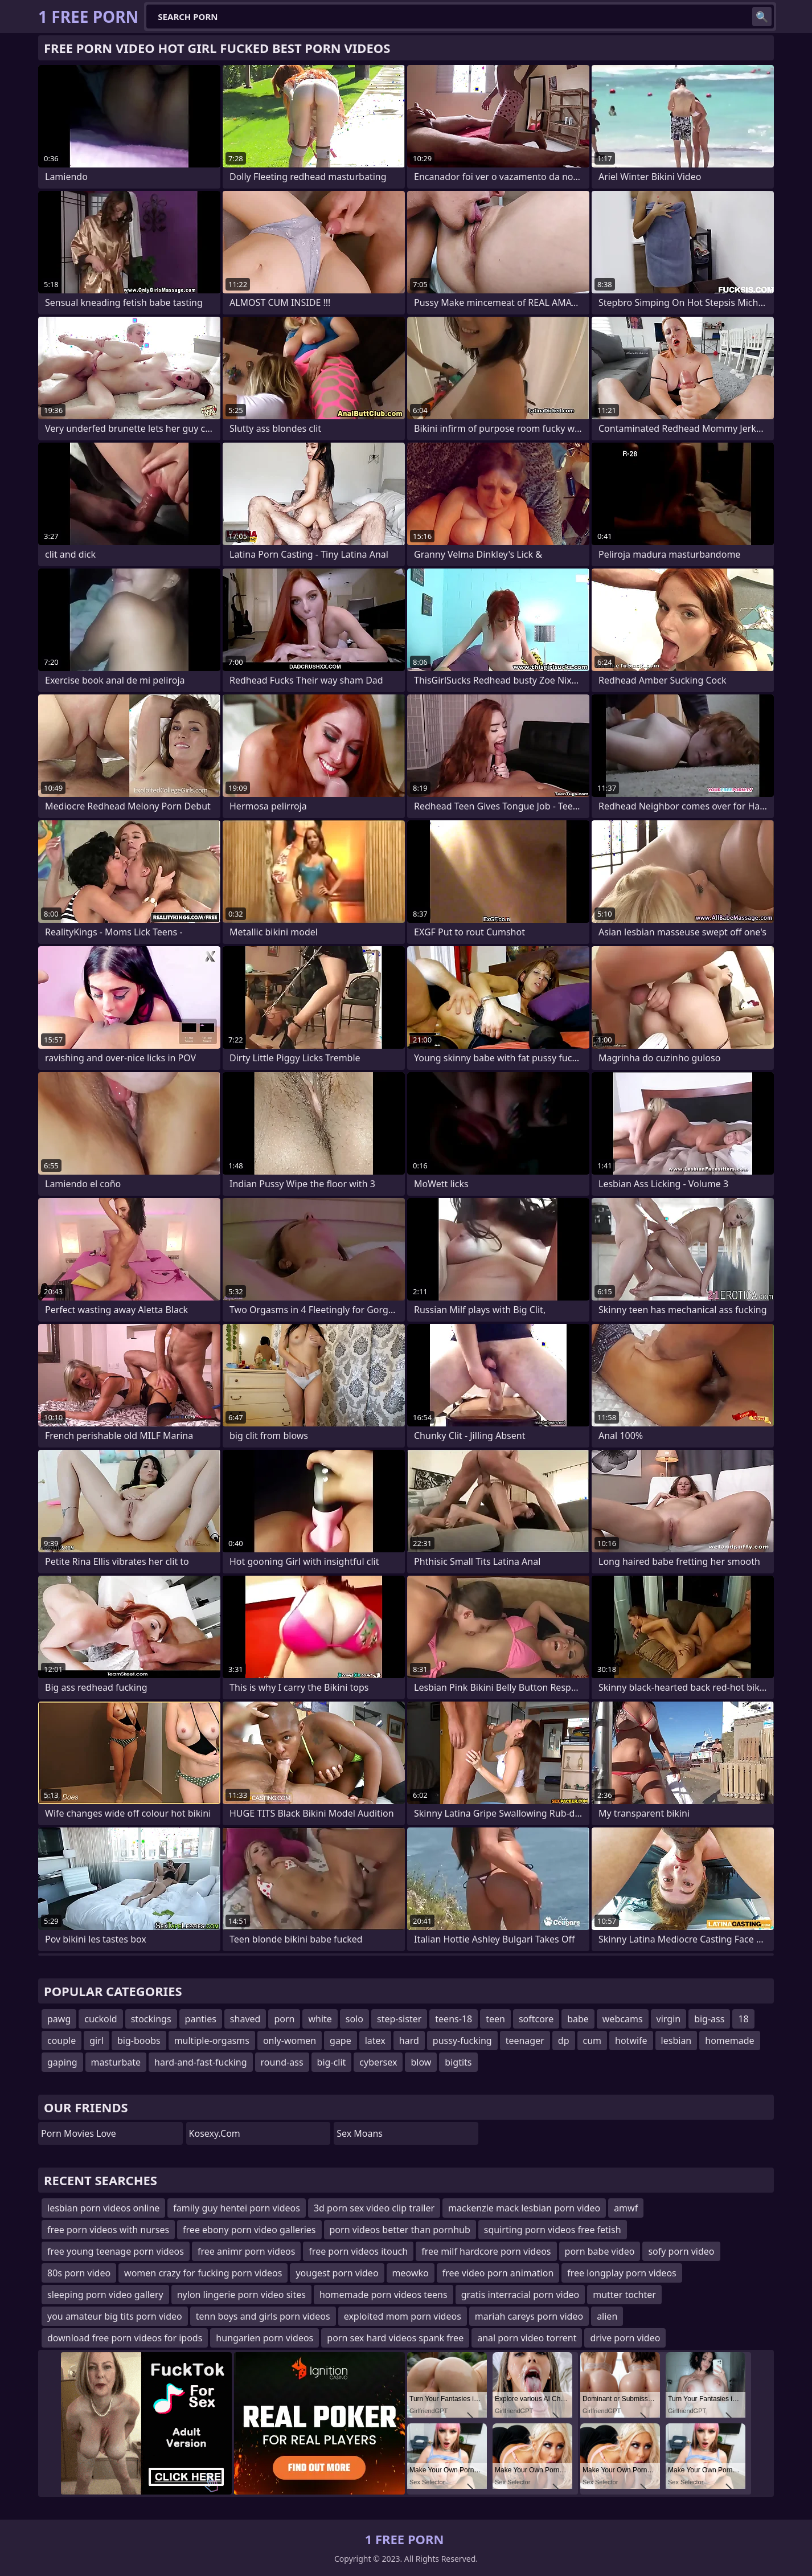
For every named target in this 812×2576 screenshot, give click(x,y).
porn (284, 2019)
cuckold (100, 2019)
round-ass (282, 2062)
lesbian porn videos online (103, 2208)
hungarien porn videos (264, 2338)
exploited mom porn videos (402, 2316)
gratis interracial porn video (520, 2294)
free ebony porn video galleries (249, 2229)
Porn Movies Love (78, 2133)
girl (96, 2040)
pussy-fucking (462, 2040)
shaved (245, 2019)
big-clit (331, 2062)
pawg (59, 2019)
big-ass (709, 2019)
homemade (729, 2040)
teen (495, 2019)
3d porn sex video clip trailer (374, 2208)
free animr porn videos (246, 2251)
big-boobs (139, 2040)
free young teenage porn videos (115, 2251)
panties (200, 2019)
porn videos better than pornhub (400, 2229)
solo (354, 2019)
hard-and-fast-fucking (200, 2062)
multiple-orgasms (211, 2040)
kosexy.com (214, 2133)
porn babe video (600, 2251)
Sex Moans (360, 2133)
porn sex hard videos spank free (395, 2338)
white (319, 2019)
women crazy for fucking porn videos (203, 2273)
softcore (536, 2019)
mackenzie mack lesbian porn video (524, 2208)
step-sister (399, 2019)
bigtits (458, 2062)
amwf (626, 2208)
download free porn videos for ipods (124, 2338)
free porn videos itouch (358, 2251)
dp (563, 2040)
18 (743, 2019)
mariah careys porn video (529, 2316)
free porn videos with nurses (108, 2229)
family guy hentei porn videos (236, 2208)
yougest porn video (337, 2273)
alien (607, 2316)
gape (340, 2040)
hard (409, 2040)
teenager (525, 2040)
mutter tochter (624, 2294)
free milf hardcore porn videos (486, 2251)
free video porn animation (498, 2273)
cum (592, 2040)
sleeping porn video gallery (105, 2294)
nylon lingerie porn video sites (241, 2294)
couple (61, 2040)
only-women (289, 2040)
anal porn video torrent (526, 2338)
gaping (62, 2062)
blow (421, 2062)
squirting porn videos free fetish (552, 2229)
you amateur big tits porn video (114, 2316)
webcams (622, 2019)
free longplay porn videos (621, 2273)
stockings (151, 2019)
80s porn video (78, 2273)
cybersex (378, 2062)
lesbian (676, 2040)
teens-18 (453, 2019)
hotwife (631, 2040)
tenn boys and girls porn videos (263, 2316)
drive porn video (625, 2338)
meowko (410, 2273)
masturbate (116, 2062)
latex (375, 2040)
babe (578, 2019)
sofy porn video (681, 2251)
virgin (669, 2019)
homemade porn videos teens (383, 2294)
